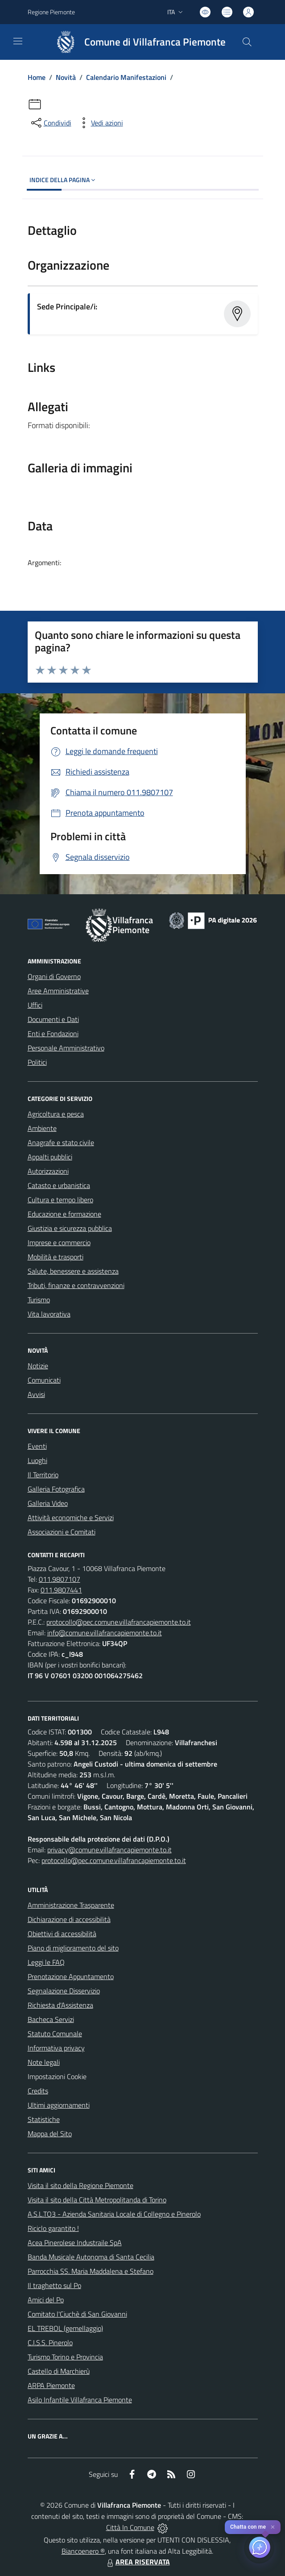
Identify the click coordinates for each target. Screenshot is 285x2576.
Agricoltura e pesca (56, 1114)
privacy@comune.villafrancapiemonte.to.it (109, 1849)
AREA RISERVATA (137, 2561)
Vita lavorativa (49, 1314)
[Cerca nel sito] (246, 42)
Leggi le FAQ (46, 1962)
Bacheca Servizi (51, 2019)
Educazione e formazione (64, 1214)
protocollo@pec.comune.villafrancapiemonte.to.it (118, 1622)
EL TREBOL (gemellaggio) (65, 2328)
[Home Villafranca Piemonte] (137, 42)
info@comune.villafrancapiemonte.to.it (104, 1632)
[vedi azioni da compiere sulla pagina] (100, 123)
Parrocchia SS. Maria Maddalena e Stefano (90, 2271)
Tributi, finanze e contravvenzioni (76, 1285)
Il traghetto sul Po (54, 2285)
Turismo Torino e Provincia (65, 2356)
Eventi (37, 1446)
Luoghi (37, 1460)
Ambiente (42, 1128)
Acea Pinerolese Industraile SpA (75, 2242)
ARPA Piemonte (51, 2385)
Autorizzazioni (48, 1171)
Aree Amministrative (58, 990)
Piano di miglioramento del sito (73, 1947)
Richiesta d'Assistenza (60, 2005)
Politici (37, 1062)
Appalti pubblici (50, 1156)
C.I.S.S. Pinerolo (50, 2342)
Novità (66, 77)
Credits (38, 2090)
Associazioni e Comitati (61, 1531)
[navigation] (17, 41)
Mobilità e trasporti (55, 1256)
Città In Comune (130, 2527)
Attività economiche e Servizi (71, 1517)
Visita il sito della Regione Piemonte (80, 2185)
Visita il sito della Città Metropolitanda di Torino (97, 2199)
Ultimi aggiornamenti (59, 2105)
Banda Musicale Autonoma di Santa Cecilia (91, 2256)
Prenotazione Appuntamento (71, 1976)
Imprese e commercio (59, 1242)
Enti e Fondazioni (53, 1033)
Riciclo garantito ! (53, 2228)
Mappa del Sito (50, 2133)
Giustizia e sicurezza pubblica (70, 1228)
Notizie (38, 1365)
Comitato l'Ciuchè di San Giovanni (77, 2314)
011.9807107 (59, 1579)
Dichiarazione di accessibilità (69, 1919)
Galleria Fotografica (56, 1489)
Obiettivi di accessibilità (62, 1933)
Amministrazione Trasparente (71, 1905)
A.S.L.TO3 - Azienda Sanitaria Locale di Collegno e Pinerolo (114, 2214)
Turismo (39, 1299)
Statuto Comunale (55, 2033)
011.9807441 (61, 1589)
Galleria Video (48, 1503)
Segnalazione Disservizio (64, 1990)
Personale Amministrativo (66, 1047)
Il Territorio (43, 1474)
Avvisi (36, 1394)
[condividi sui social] (50, 123)
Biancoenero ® (83, 2551)
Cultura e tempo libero (60, 1199)
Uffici (35, 1005)
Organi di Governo (54, 976)
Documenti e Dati (53, 1019)
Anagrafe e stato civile (61, 1142)
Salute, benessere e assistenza (73, 1271)
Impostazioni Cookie (57, 2076)
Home (36, 77)
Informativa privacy (56, 2047)
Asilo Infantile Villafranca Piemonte (80, 2399)
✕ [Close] (272, 2527)
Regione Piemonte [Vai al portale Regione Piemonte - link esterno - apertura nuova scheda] (51, 12)
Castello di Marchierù (59, 2371)
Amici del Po (46, 2299)
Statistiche (44, 2119)
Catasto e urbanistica (59, 1185)
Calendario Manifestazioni (126, 77)
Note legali (44, 2062)
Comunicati (44, 1380)
